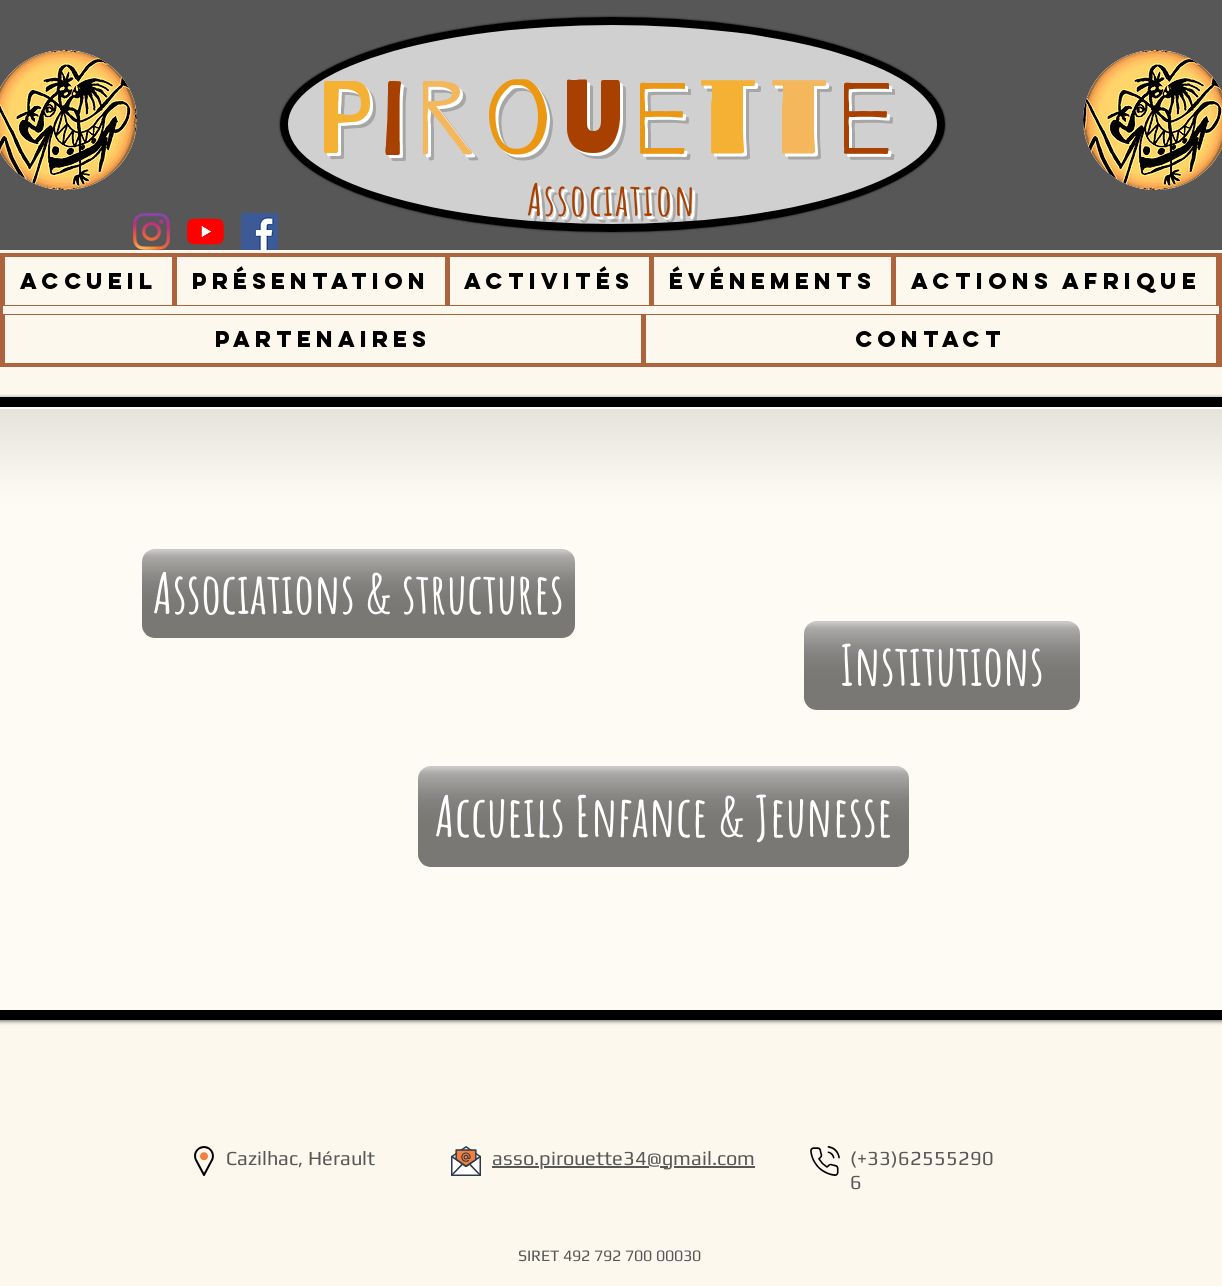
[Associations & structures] (358, 593)
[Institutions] (942, 665)
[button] (311, 281)
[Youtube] (205, 231)
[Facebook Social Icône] (259, 231)
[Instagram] (151, 231)
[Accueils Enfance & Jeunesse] (663, 816)
